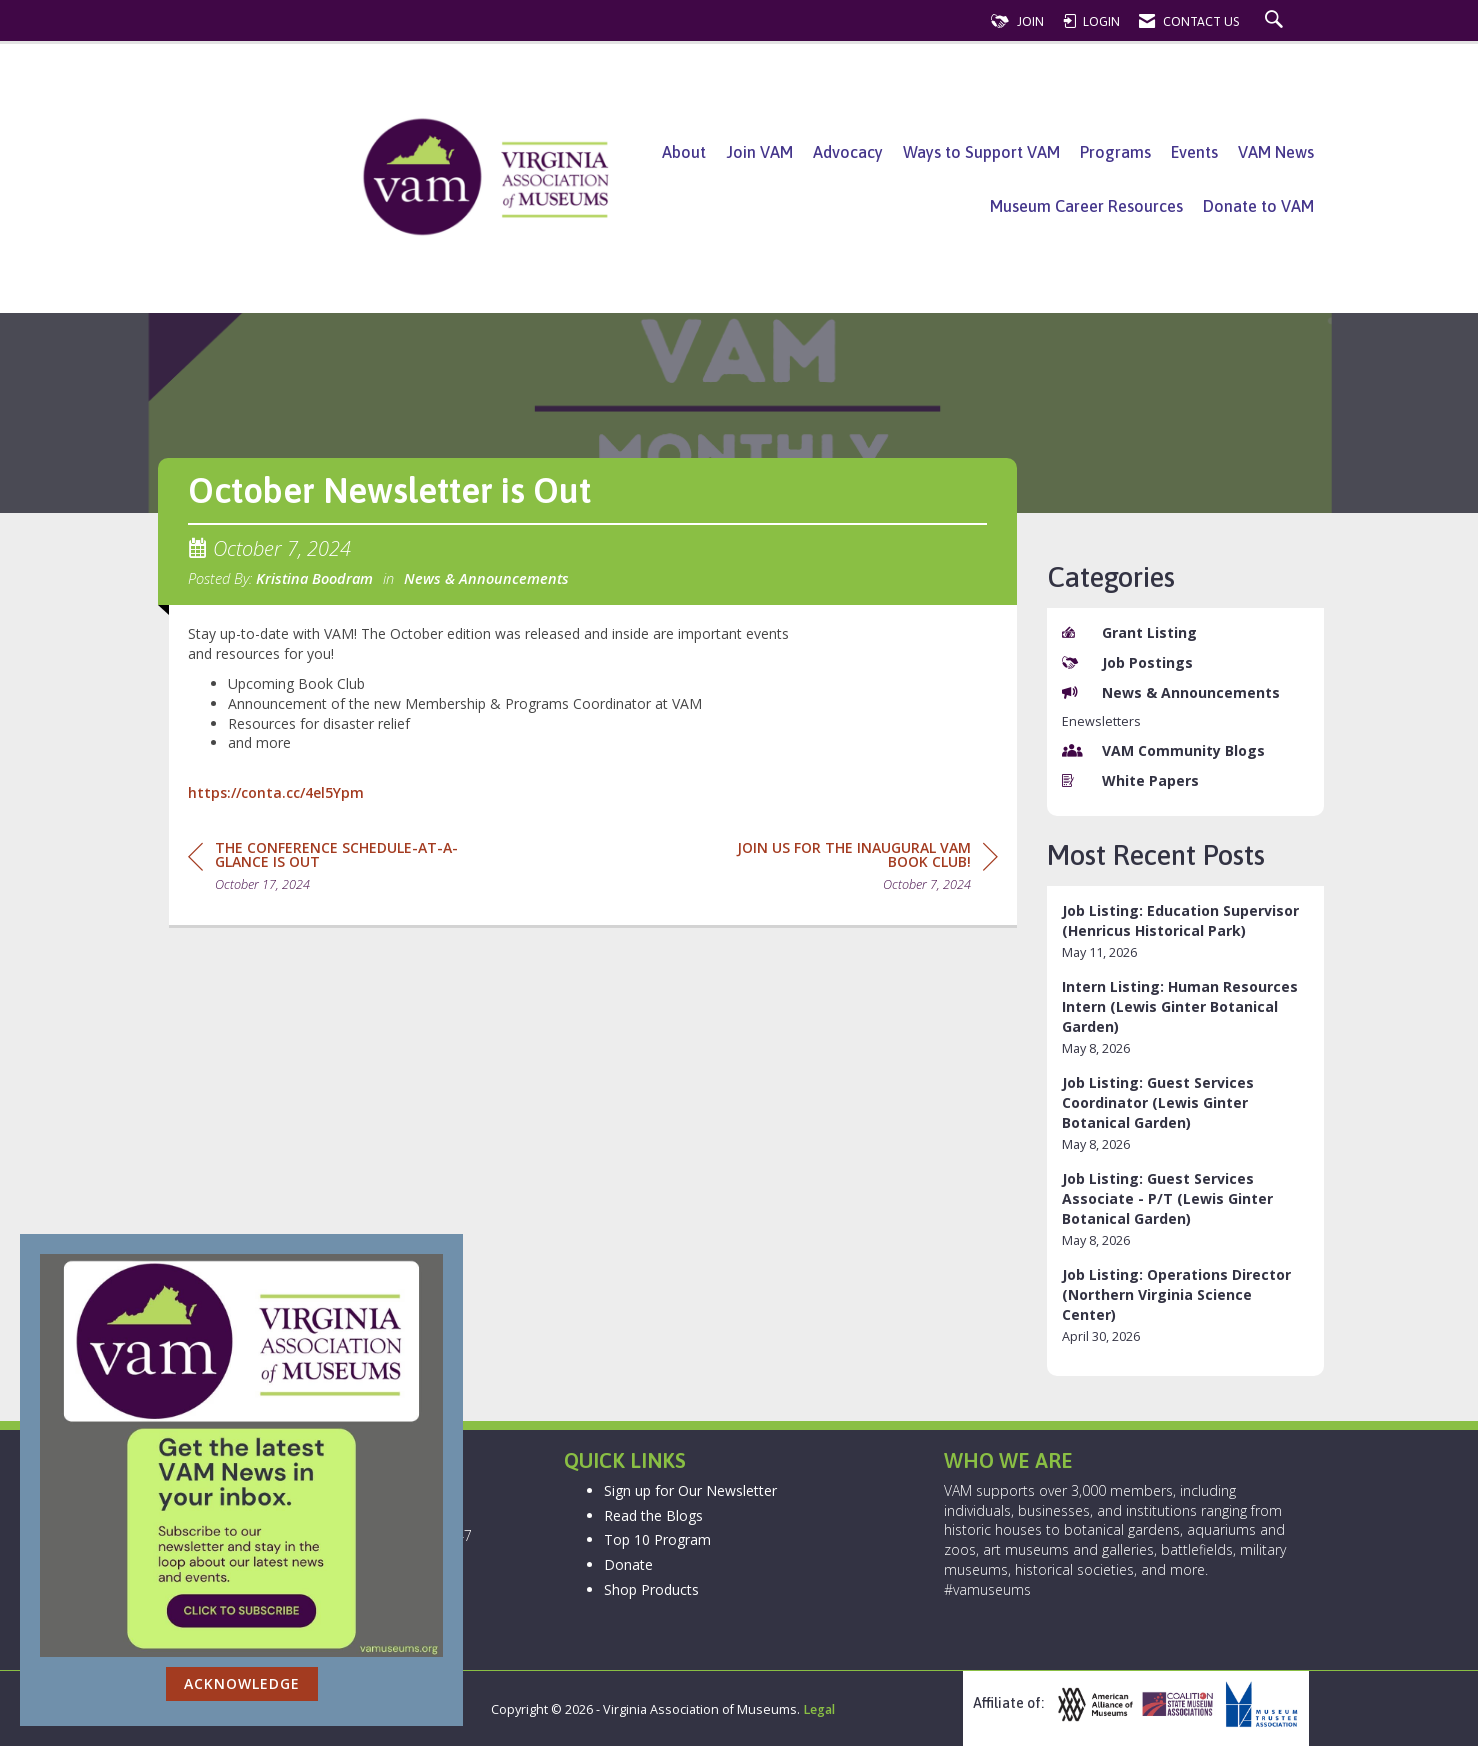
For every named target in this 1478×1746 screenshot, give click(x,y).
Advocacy (848, 152)
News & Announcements (486, 578)
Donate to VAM (1258, 206)
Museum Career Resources (1086, 206)
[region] (848, 869)
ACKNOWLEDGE (242, 1683)
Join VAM (759, 152)
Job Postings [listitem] (1127, 662)
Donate (628, 1564)
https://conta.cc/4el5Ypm (276, 792)
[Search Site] (1276, 21)
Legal (819, 1709)
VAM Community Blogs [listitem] (1163, 750)
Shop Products (651, 1589)
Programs (1115, 152)
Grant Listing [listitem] (1129, 632)
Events (1194, 152)
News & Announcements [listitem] (1171, 692)
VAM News (1276, 152)
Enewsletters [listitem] (1101, 721)
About (684, 152)
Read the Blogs (653, 1515)
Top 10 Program (657, 1539)
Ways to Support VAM (981, 152)
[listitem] (1186, 931)
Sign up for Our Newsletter (690, 1490)
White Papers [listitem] (1130, 780)
